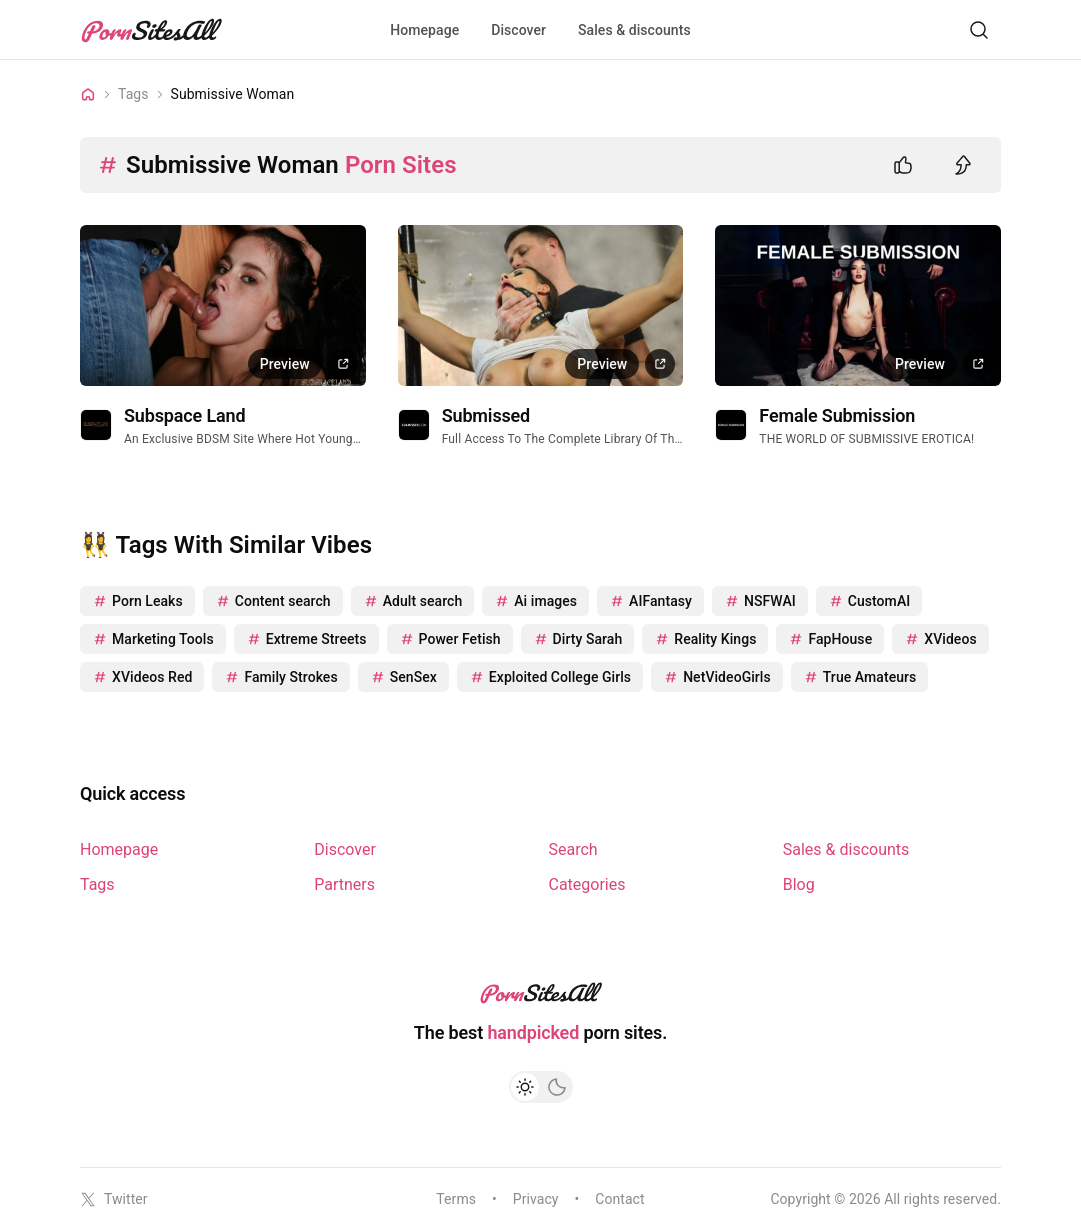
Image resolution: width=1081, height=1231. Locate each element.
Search (573, 849)
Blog (799, 884)
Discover (518, 30)
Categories (587, 884)
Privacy (536, 1199)
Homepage (424, 30)
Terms (456, 1199)
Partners (344, 884)
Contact (619, 1199)
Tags (97, 884)
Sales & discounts (634, 30)
